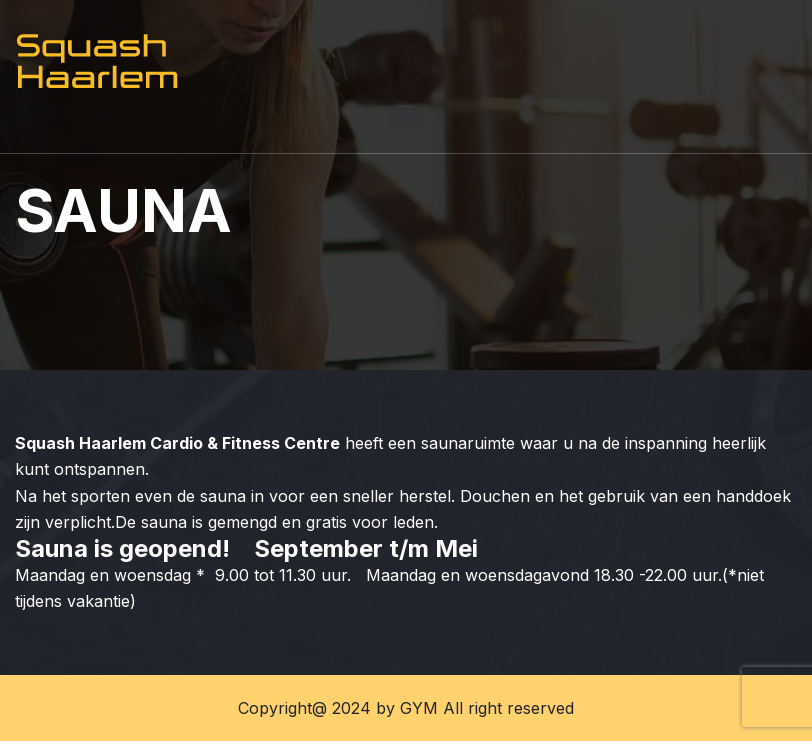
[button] (406, 111)
